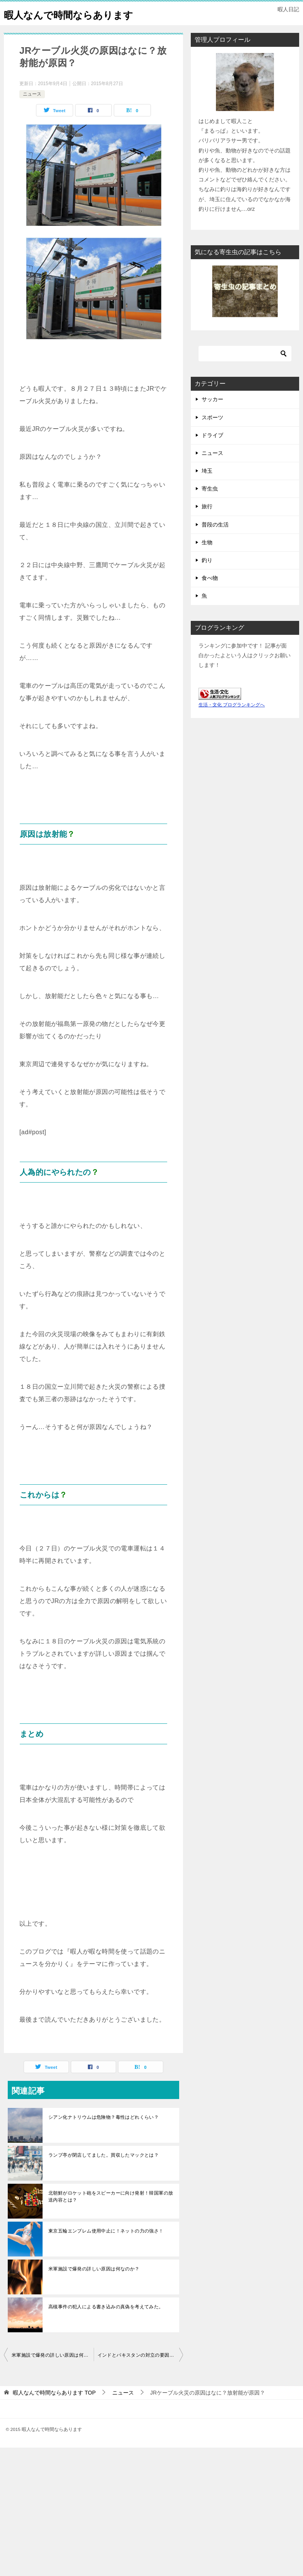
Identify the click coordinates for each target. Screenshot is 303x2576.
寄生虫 (210, 506)
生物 (207, 560)
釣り (207, 577)
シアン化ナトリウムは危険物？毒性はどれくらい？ (103, 2134)
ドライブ (212, 453)
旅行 (207, 524)
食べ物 (210, 595)
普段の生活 (215, 542)
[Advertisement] (151, 2519)
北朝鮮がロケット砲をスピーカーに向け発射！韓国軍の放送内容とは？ (110, 2214)
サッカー (212, 417)
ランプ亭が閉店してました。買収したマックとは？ (103, 2172)
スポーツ (212, 435)
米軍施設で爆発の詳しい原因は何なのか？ (94, 2286)
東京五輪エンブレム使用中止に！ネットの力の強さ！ (106, 2248)
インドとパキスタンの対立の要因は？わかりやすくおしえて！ (140, 2372)
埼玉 (207, 488)
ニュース (32, 111)
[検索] (245, 371)
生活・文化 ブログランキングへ (232, 722)
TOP (54, 2410)
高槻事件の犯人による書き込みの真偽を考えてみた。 (106, 2324)
